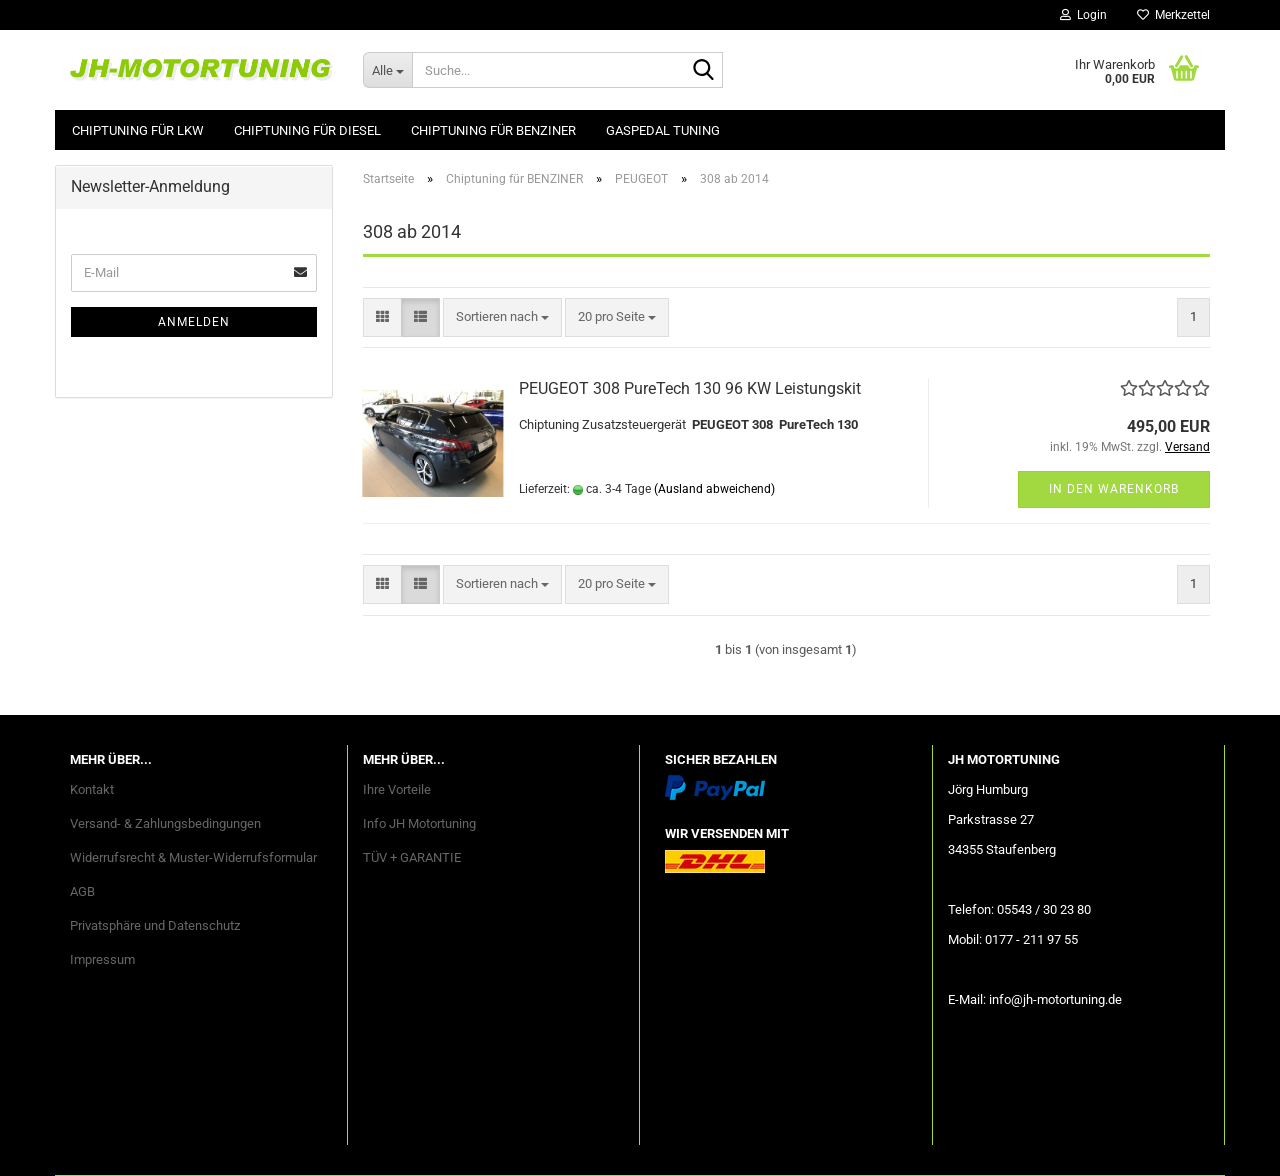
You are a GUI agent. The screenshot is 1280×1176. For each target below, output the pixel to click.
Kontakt (92, 789)
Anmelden (194, 322)
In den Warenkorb (1114, 489)
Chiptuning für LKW (138, 130)
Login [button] (1083, 15)
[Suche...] (387, 70)
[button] (382, 317)
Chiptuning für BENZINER (493, 130)
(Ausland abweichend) (714, 489)
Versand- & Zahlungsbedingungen (165, 823)
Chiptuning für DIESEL (307, 130)
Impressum (102, 959)
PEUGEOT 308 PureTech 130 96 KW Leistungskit (690, 388)
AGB (82, 891)
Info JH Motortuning (419, 823)
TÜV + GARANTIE (412, 857)
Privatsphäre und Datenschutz (155, 925)
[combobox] (502, 317)
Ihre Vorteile (397, 789)
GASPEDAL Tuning (663, 130)
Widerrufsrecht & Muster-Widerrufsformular (193, 857)
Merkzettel (1173, 15)
